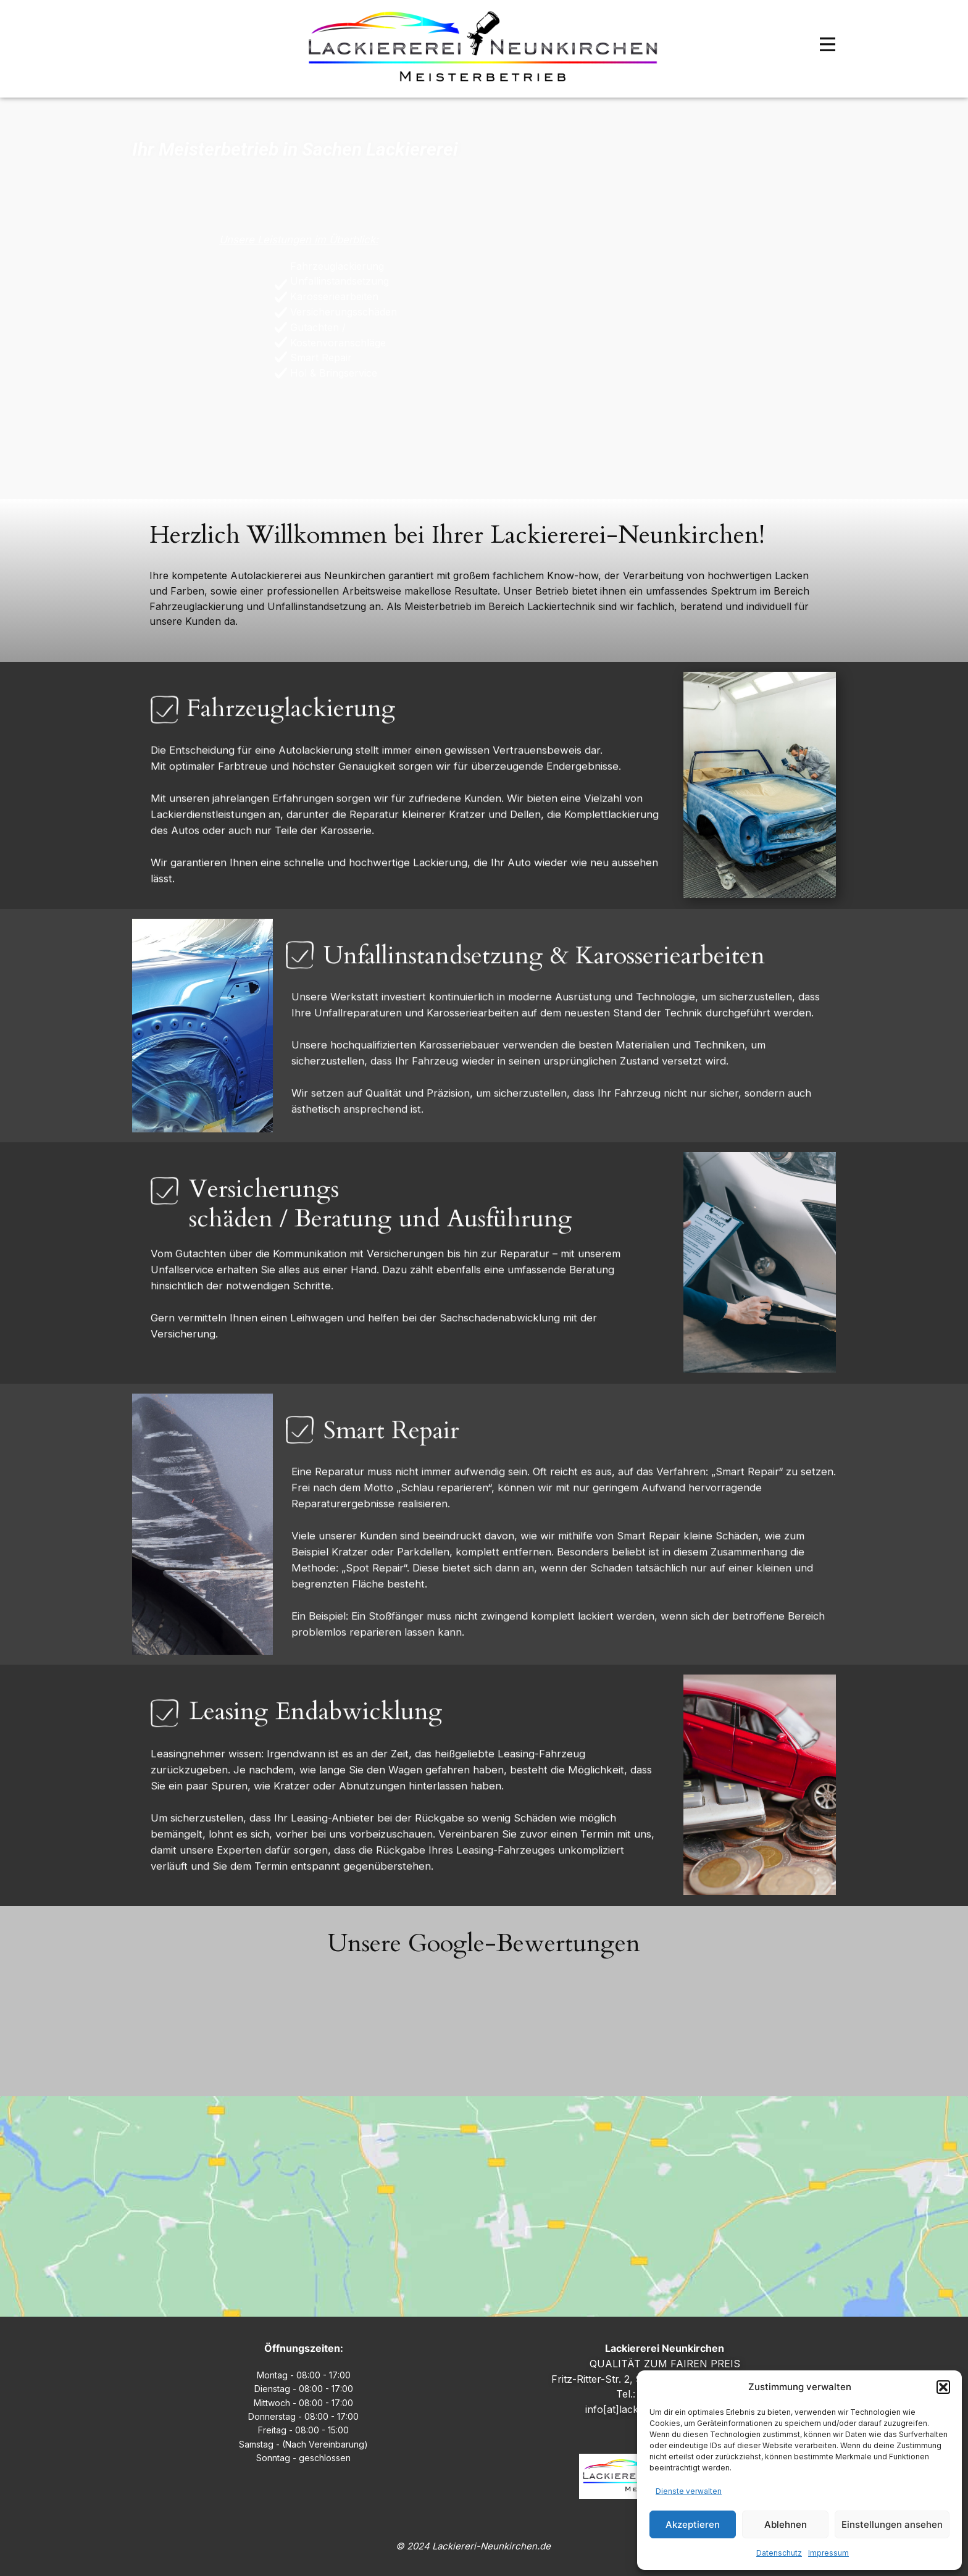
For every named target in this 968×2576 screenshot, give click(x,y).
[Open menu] (828, 44)
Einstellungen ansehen (892, 2524)
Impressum (828, 2552)
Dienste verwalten (689, 2491)
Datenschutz (779, 2552)
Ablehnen (785, 2524)
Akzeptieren (693, 2524)
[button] (943, 2387)
